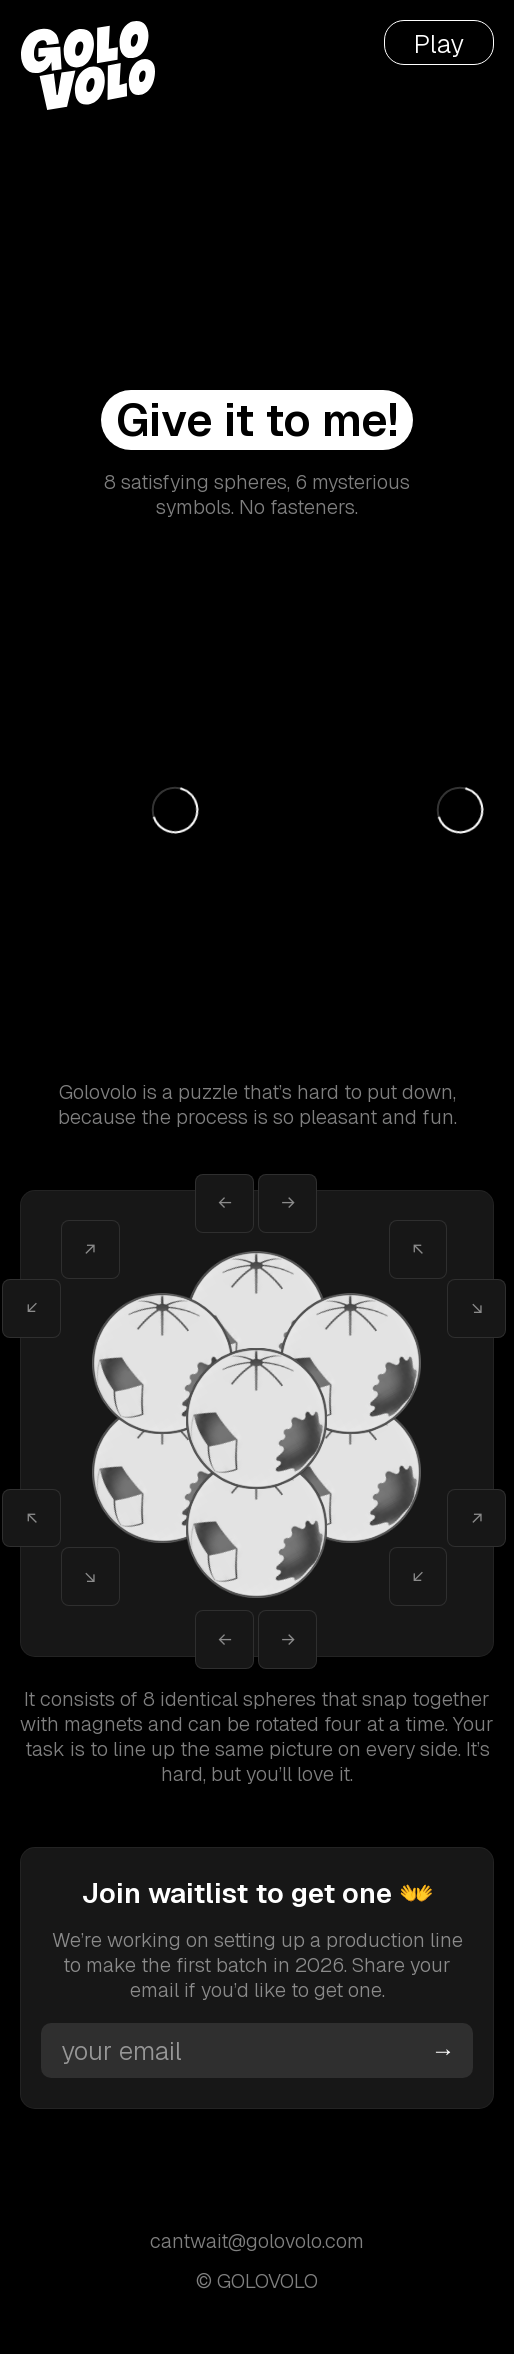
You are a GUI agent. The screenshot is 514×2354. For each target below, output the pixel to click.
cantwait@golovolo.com (257, 2241)
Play (439, 44)
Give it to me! (257, 420)
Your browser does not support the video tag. (257, 125)
